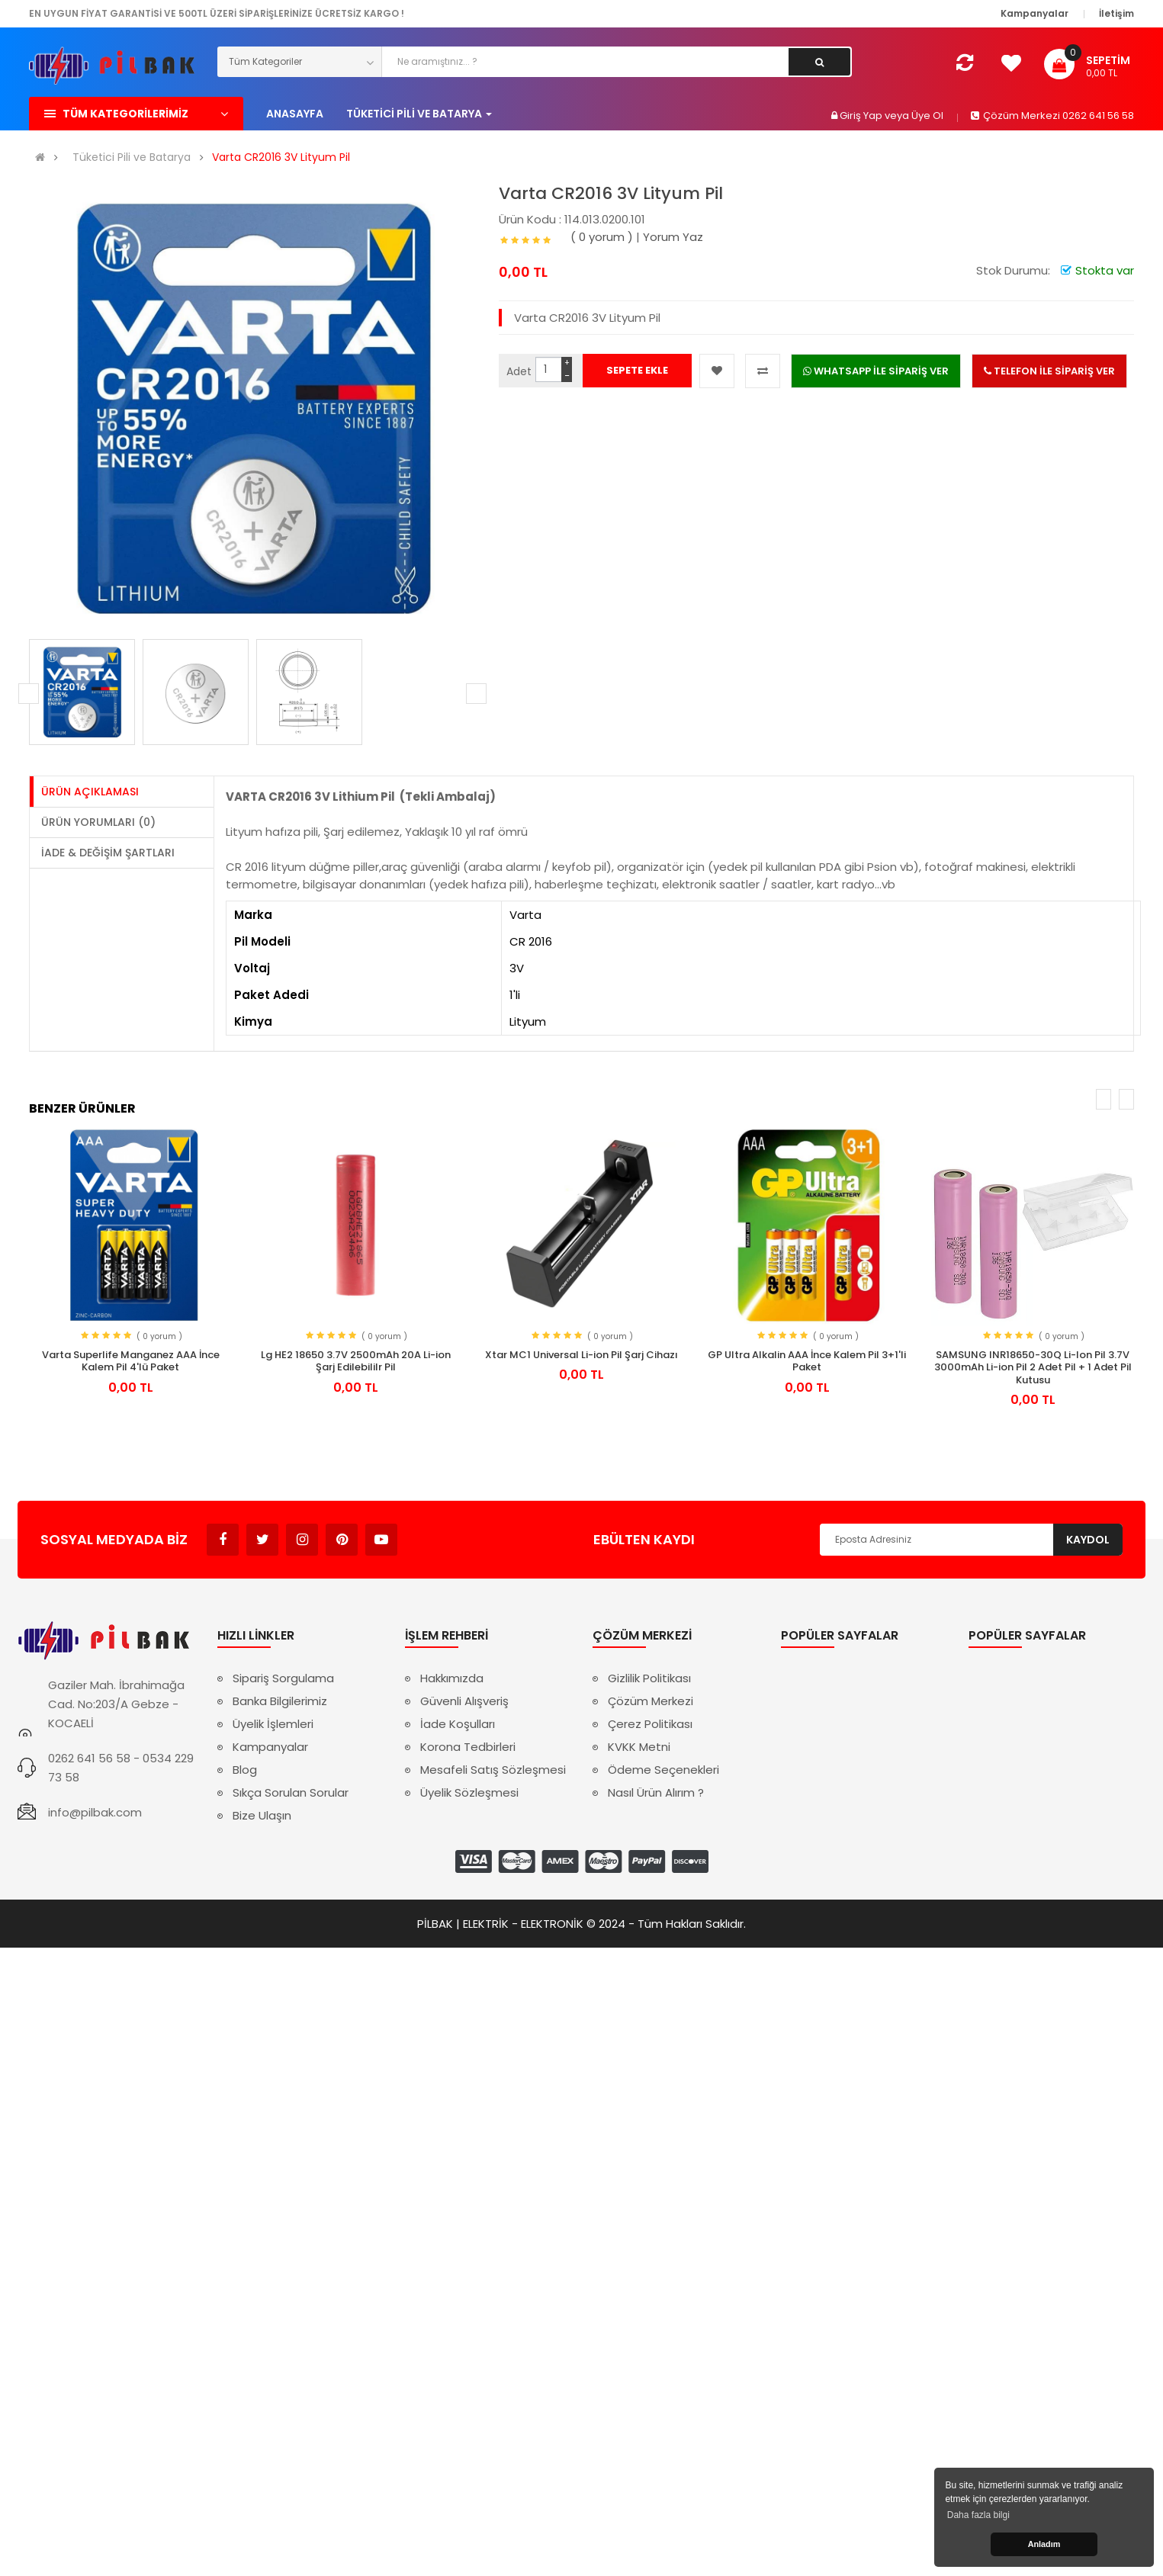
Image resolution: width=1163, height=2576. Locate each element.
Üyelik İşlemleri (273, 1724)
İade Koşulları (457, 1724)
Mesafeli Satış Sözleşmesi (493, 1770)
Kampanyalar (270, 1747)
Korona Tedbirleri (468, 1747)
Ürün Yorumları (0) (98, 822)
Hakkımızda (452, 1678)
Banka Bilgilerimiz (280, 1701)
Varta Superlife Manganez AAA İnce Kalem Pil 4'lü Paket (131, 1361)
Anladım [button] (1044, 2544)
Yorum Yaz (673, 237)
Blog (245, 1770)
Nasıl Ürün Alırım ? (656, 1792)
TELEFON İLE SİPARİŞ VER (1049, 371)
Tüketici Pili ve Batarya (131, 157)
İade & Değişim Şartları (108, 852)
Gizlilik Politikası (649, 1678)
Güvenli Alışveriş (464, 1701)
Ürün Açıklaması (90, 791)
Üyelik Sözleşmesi (469, 1792)
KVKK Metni (639, 1747)
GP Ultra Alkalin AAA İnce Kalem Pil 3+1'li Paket (807, 1361)
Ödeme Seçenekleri (663, 1770)
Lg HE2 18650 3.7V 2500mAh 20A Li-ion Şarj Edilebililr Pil (356, 1361)
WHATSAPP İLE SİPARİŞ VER (876, 371)
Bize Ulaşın (262, 1815)
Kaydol (1088, 1539)
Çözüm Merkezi (650, 1701)
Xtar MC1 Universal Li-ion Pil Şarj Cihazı (581, 1354)
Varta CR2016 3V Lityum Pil (281, 157)
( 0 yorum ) (601, 237)
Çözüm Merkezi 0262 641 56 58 (1052, 115)
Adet (519, 371)
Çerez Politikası (650, 1724)
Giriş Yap (862, 115)
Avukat (420, 1532)
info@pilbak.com (95, 1812)
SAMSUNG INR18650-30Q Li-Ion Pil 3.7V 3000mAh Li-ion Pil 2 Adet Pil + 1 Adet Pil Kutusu (1033, 1367)
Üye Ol (927, 115)
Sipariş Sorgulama (283, 1678)
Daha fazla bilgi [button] (978, 2515)
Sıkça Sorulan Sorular (291, 1792)
